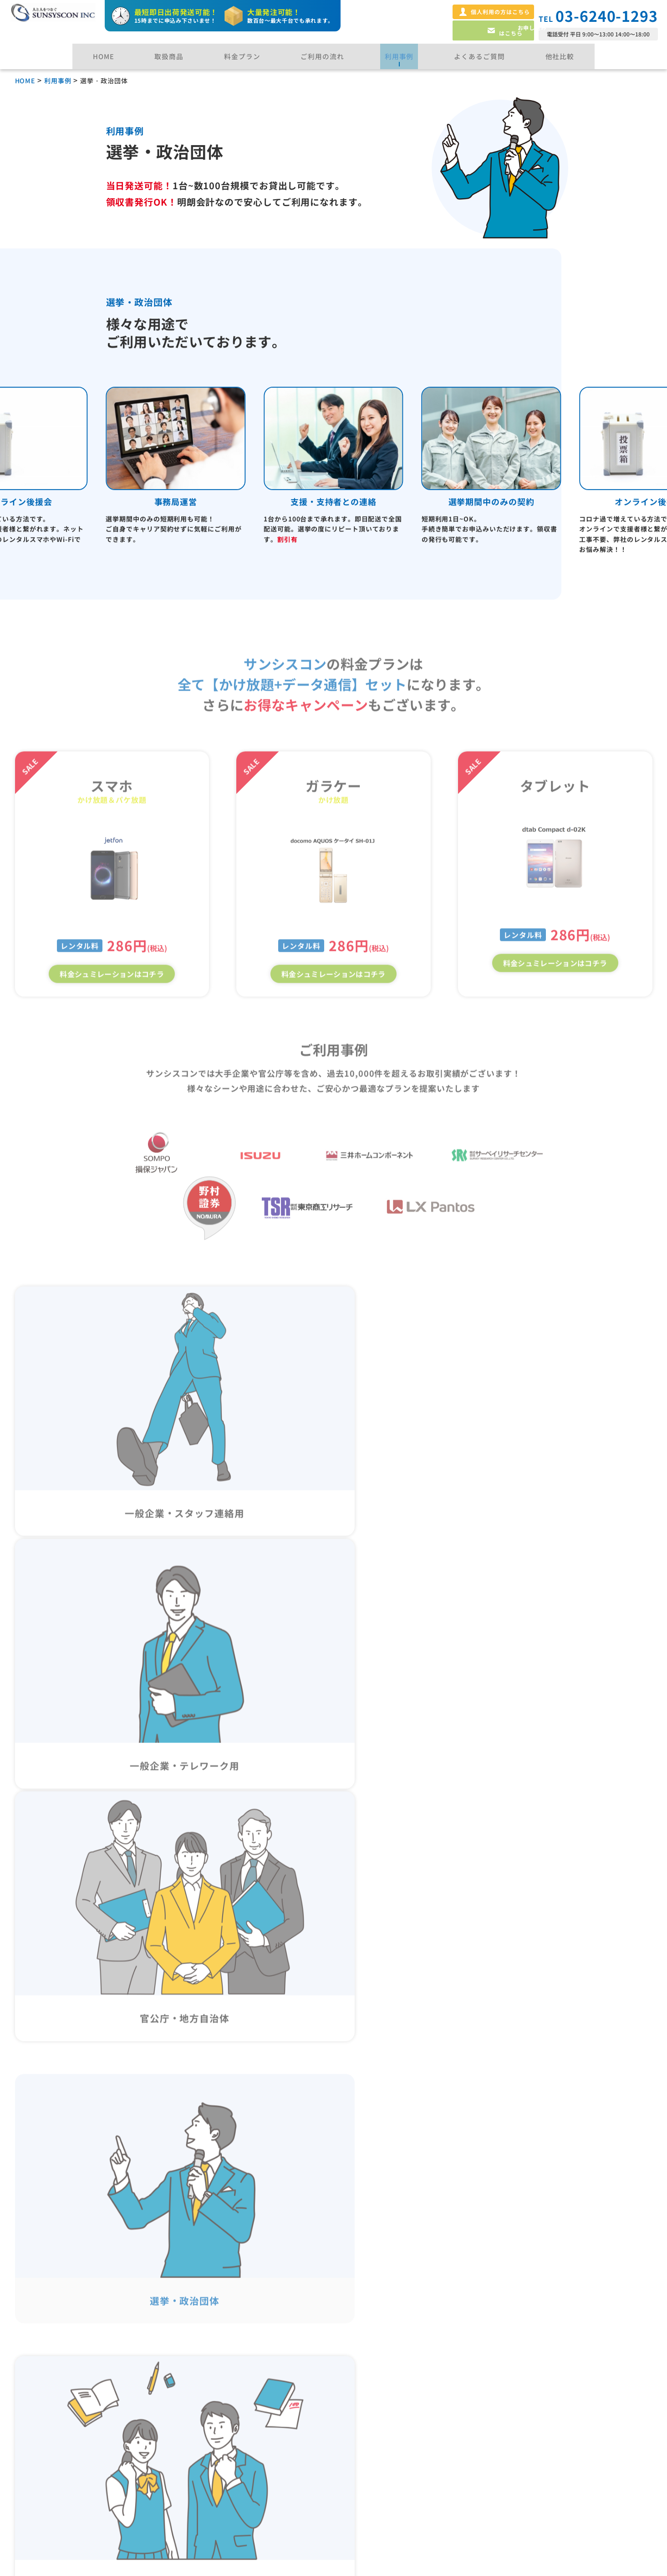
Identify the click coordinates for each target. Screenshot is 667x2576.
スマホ (40, 2384)
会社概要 (367, 2468)
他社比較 (367, 2368)
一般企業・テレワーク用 (235, 2384)
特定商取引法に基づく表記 (565, 2368)
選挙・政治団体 (219, 2416)
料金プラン (43, 2483)
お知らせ (367, 2434)
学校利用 (208, 2432)
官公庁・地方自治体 (227, 2400)
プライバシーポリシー (557, 2334)
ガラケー (44, 2367)
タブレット (48, 2400)
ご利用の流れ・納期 (60, 2449)
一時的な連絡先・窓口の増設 (243, 2449)
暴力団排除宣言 (544, 2402)
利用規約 (531, 2436)
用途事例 (203, 2334)
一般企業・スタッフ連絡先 (239, 2367)
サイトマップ (539, 2469)
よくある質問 (375, 2334)
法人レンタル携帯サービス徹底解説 (417, 2401)
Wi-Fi (39, 2416)
